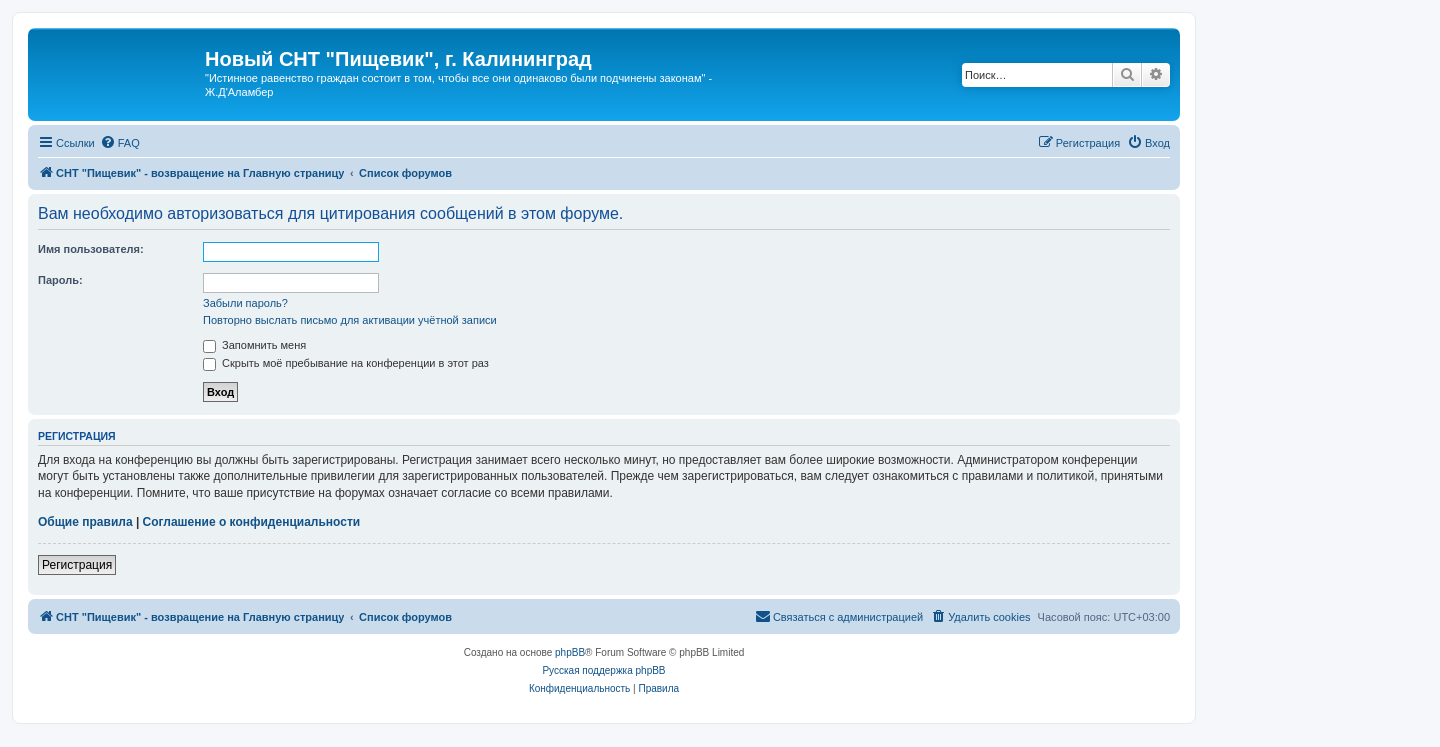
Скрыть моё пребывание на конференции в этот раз (346, 363)
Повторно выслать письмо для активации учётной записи (350, 320)
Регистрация (77, 565)
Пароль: (60, 280)
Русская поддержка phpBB (603, 670)
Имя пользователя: (91, 249)
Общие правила (85, 522)
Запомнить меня (254, 345)
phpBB (570, 652)
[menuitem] (120, 143)
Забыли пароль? (245, 303)
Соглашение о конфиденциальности (252, 522)
